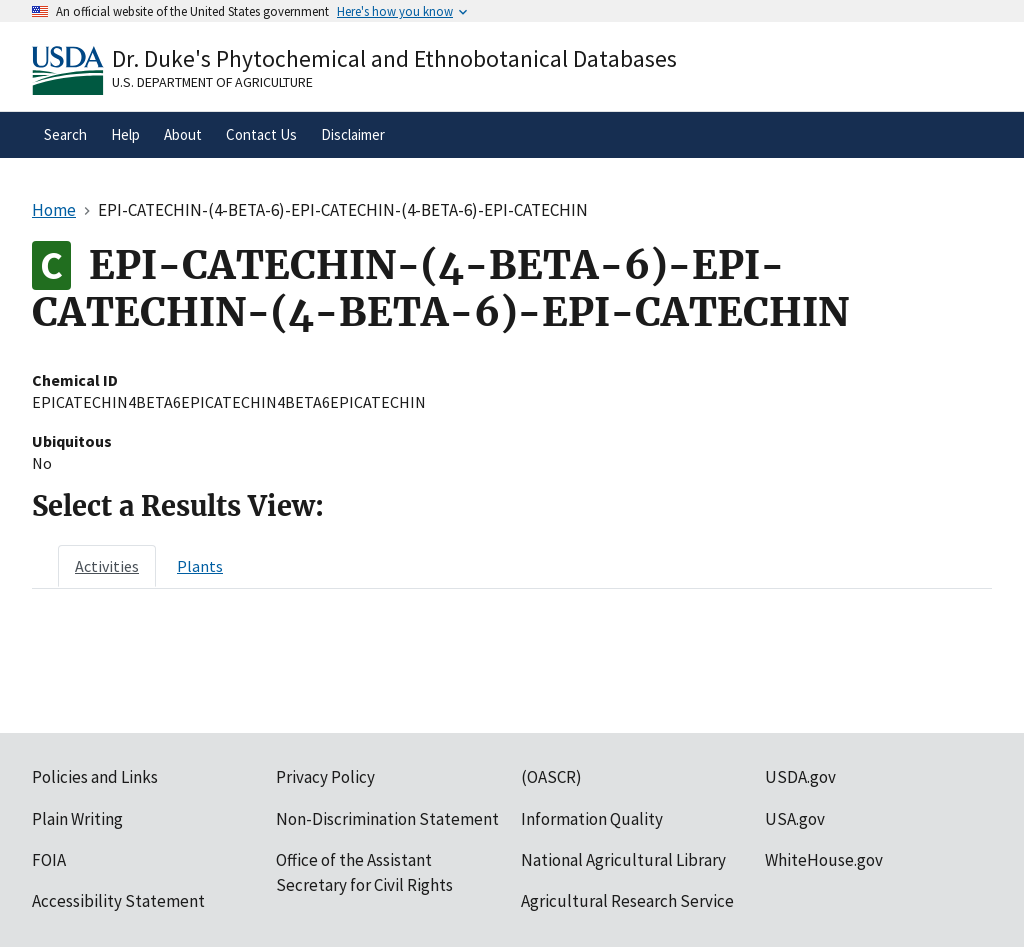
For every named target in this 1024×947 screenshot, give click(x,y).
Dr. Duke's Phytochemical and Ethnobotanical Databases (394, 58)
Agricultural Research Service (627, 901)
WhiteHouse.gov (824, 860)
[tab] (107, 566)
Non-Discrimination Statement (387, 819)
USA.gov (795, 819)
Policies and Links (95, 777)
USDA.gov (800, 777)
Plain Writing (77, 819)
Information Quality (592, 819)
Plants (200, 566)
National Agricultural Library (623, 860)
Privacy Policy (325, 777)
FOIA (49, 860)
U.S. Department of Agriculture (212, 82)
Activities (107, 566)
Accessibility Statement (118, 901)
